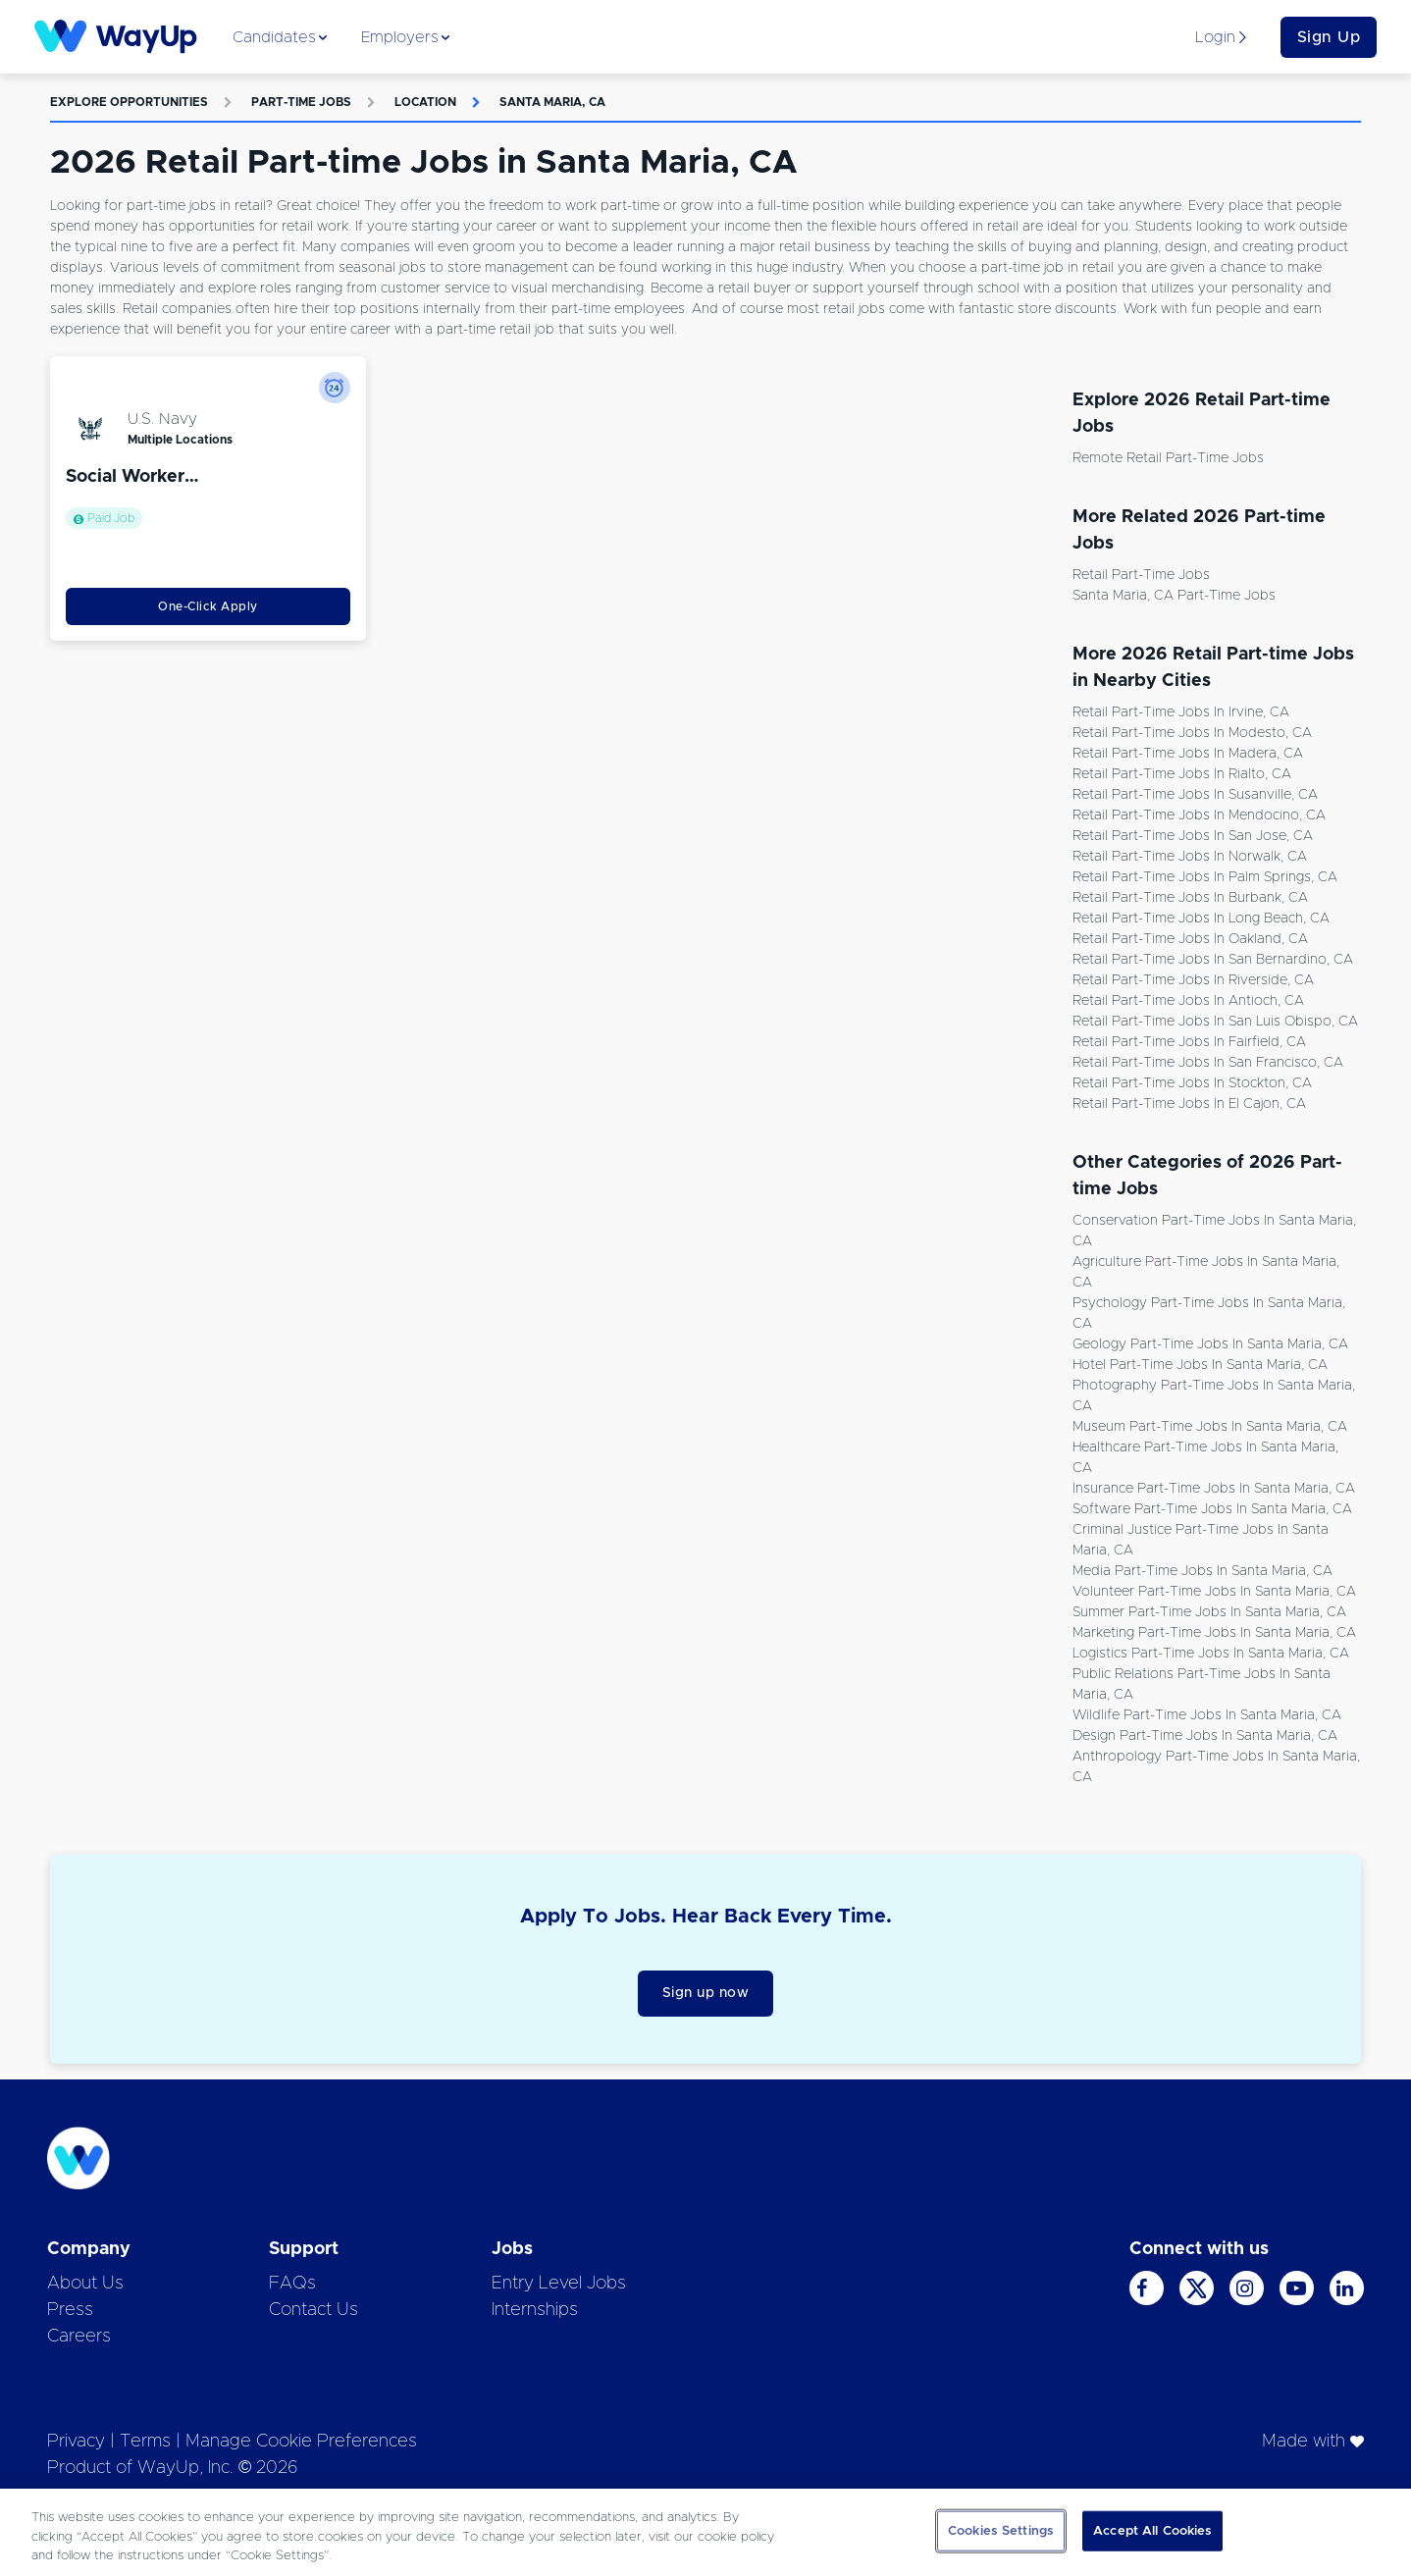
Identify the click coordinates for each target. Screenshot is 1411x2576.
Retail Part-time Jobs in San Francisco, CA (1207, 1063)
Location (425, 102)
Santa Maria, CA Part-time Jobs (1174, 596)
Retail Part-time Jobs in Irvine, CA (1180, 712)
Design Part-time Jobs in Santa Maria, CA (1204, 1736)
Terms (145, 2441)
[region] (705, 2532)
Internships (535, 2310)
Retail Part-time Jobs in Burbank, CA (1190, 898)
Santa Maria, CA (552, 102)
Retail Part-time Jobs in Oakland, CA (1190, 939)
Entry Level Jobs (559, 2283)
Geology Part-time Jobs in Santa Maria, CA (1210, 1344)
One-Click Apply (208, 606)
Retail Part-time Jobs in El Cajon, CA (1189, 1104)
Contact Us (313, 2310)
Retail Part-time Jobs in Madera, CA (1187, 754)
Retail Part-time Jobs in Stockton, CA (1192, 1083)
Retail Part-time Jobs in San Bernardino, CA (1212, 960)
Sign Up (1329, 37)
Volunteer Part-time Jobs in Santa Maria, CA (1214, 1592)
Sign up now (706, 1993)
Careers (79, 2336)
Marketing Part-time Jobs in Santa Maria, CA (1214, 1633)
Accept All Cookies (1152, 2530)
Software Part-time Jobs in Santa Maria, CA (1212, 1509)
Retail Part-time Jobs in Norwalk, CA (1189, 857)
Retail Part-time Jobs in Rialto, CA (1181, 774)
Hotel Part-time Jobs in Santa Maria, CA (1200, 1365)
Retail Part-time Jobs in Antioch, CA (1188, 1001)
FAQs (292, 2283)
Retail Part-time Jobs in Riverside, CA (1193, 980)
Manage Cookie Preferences (301, 2441)
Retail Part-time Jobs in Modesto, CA (1192, 733)
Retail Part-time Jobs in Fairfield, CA (1189, 1042)
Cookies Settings (1001, 2530)
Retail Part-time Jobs (1141, 575)
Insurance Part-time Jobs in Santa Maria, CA (1213, 1489)
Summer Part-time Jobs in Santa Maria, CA (1209, 1612)
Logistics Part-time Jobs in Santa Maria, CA (1210, 1653)
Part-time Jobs (301, 102)
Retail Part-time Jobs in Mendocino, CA (1199, 815)
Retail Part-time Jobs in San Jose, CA (1192, 836)
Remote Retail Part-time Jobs (1168, 458)
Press (70, 2310)
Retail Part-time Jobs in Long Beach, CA (1201, 918)
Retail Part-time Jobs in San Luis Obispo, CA (1215, 1021)
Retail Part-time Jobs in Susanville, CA (1195, 795)
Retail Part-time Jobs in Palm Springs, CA (1204, 877)
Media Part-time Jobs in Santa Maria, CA (1202, 1571)
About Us (85, 2283)
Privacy (76, 2441)
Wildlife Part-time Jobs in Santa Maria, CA (1206, 1715)
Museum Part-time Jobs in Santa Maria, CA (1209, 1427)
